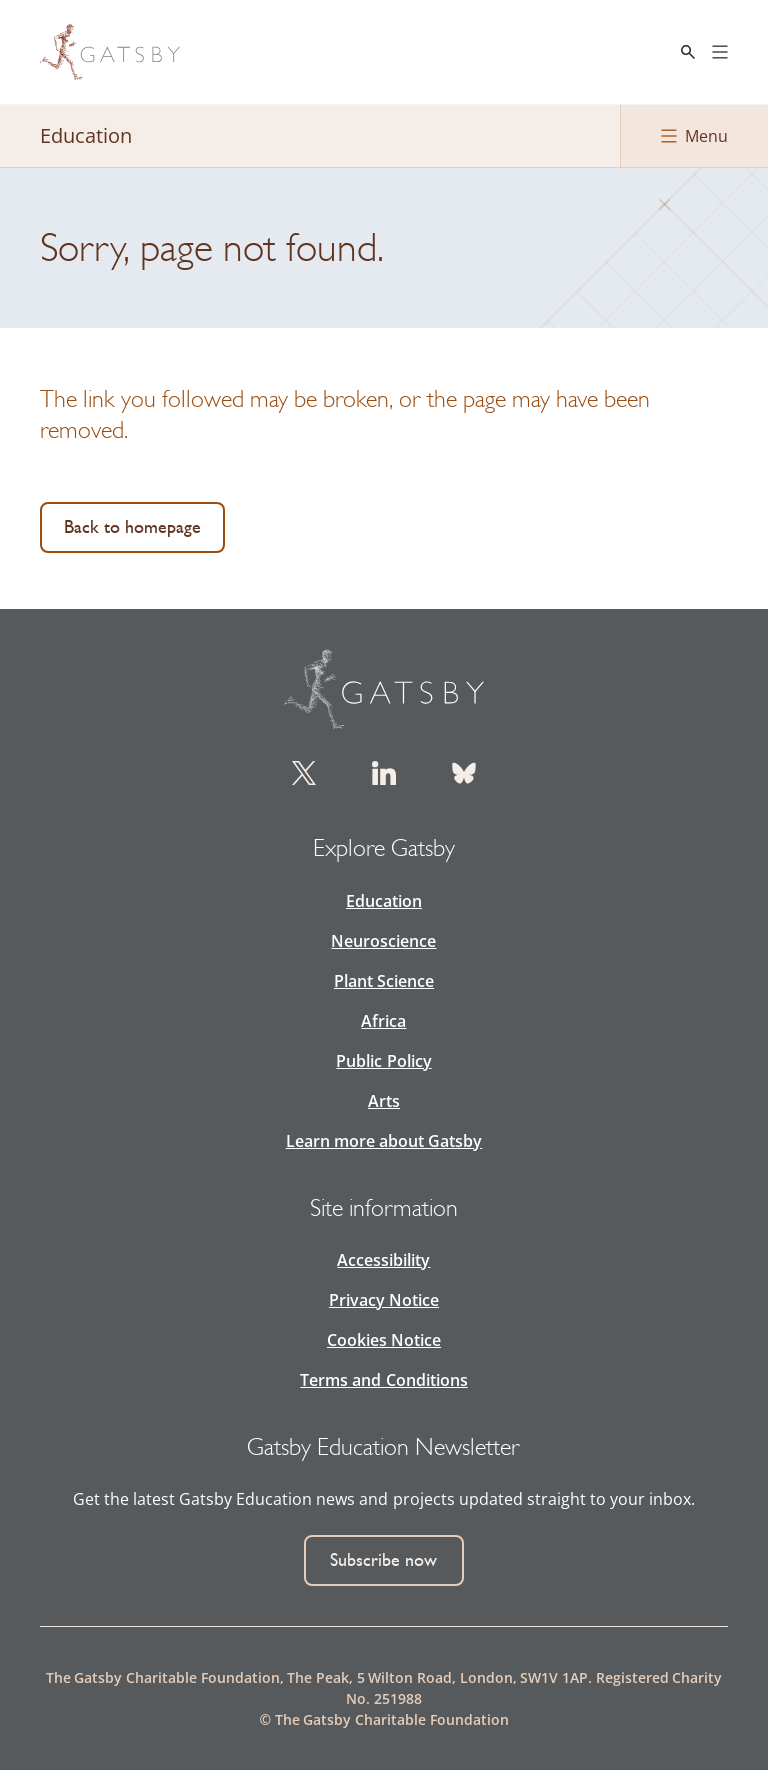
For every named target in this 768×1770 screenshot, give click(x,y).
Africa (383, 1021)
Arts (384, 1101)
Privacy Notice (384, 1300)
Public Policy (383, 1061)
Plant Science (384, 981)
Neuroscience (383, 941)
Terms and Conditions (383, 1380)
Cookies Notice (384, 1340)
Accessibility (383, 1260)
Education (384, 901)
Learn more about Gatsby (384, 1141)
